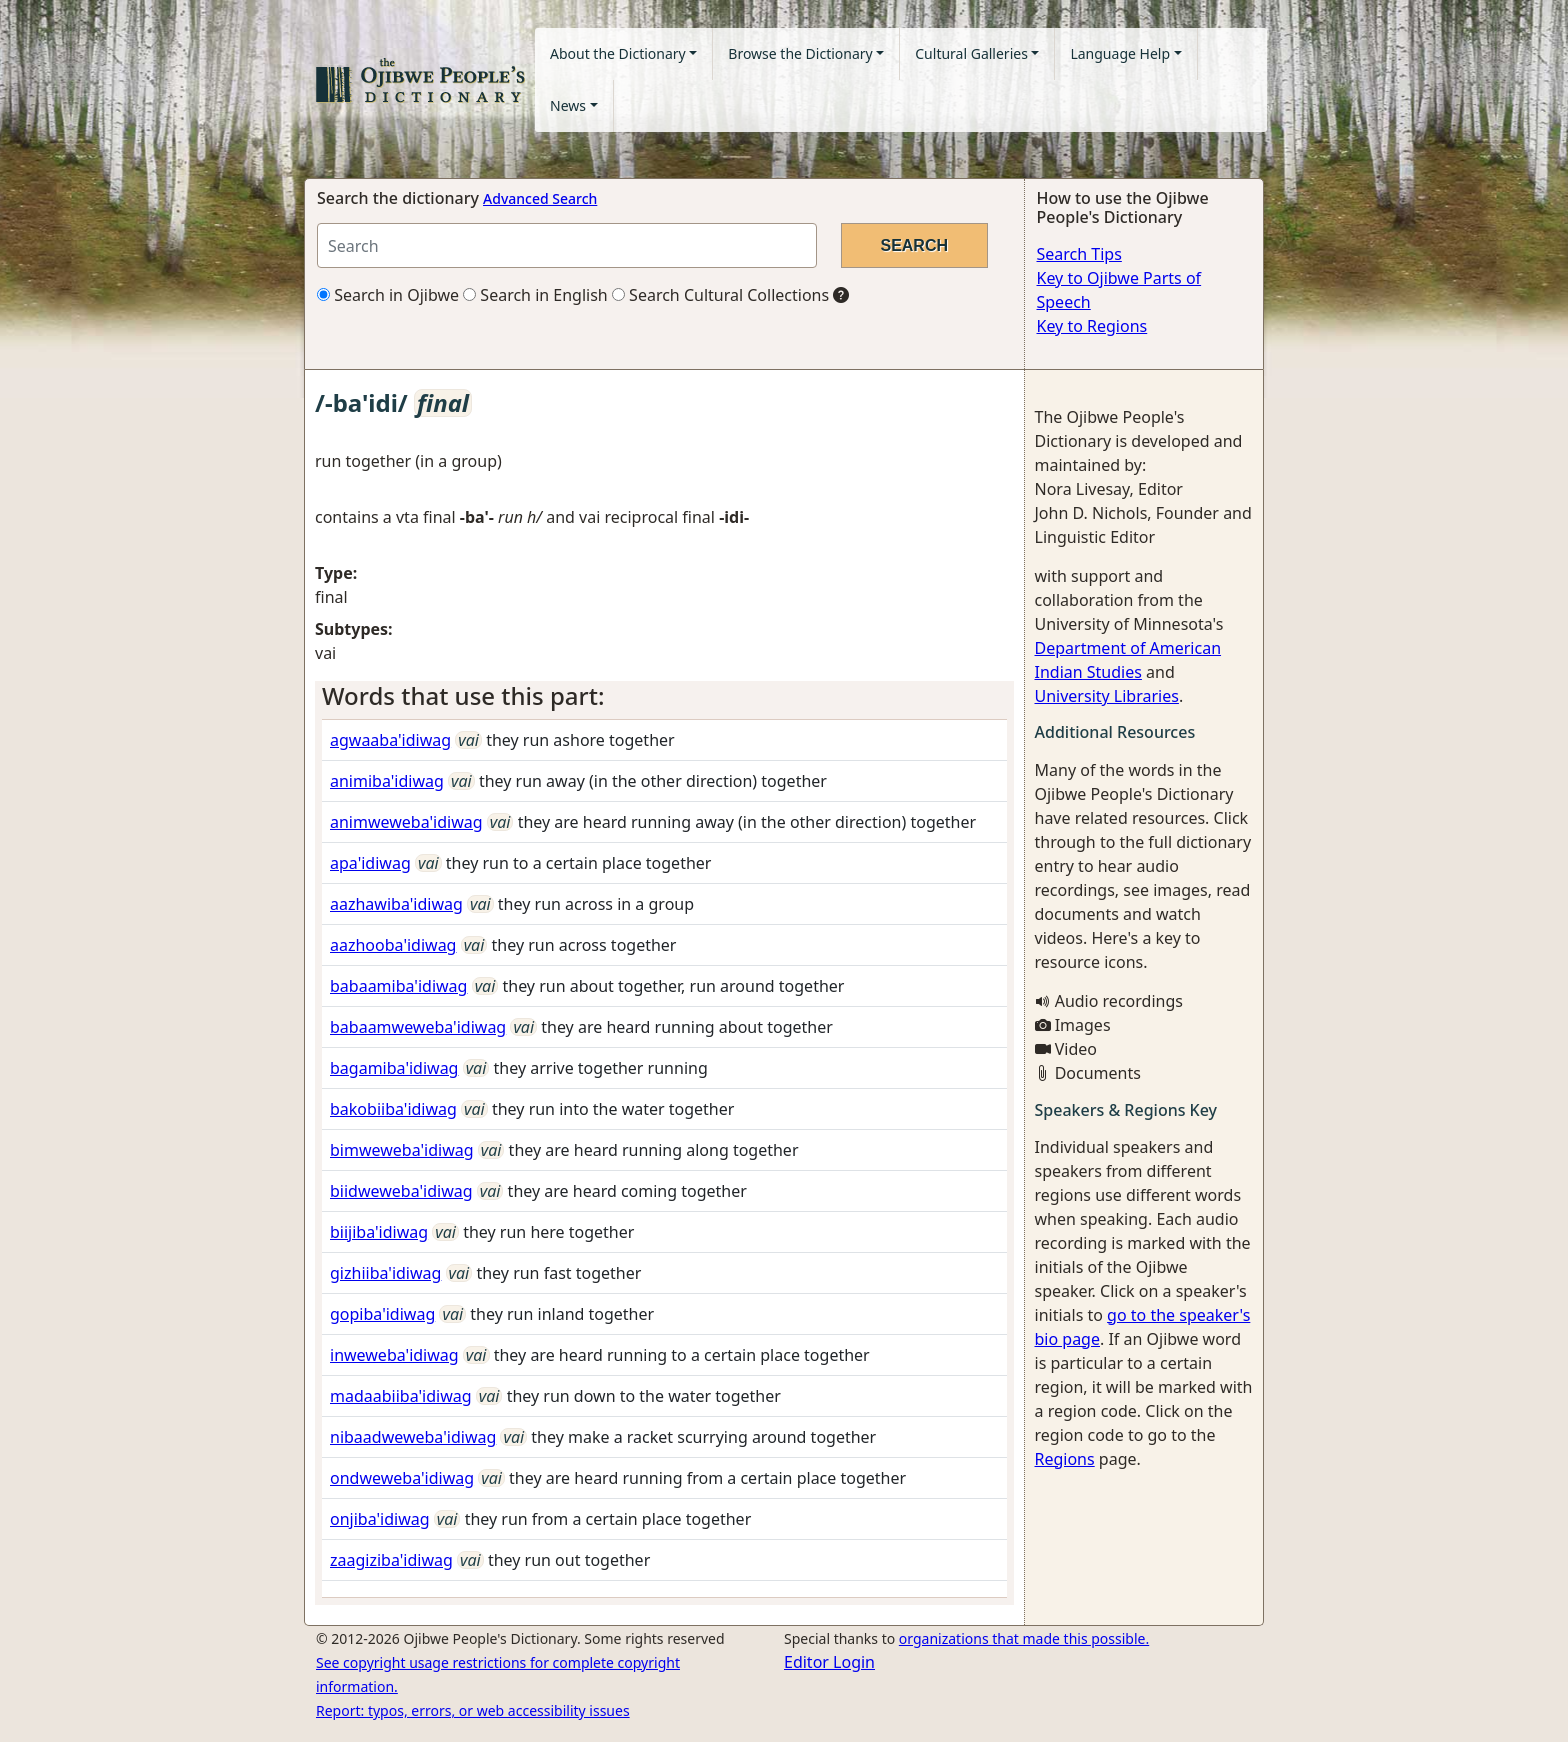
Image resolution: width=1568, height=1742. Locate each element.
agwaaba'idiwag (390, 740)
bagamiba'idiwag (394, 1068)
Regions (1065, 1459)
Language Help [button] (1120, 53)
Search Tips (1079, 254)
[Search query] (567, 245)
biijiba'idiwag (379, 1232)
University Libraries (1107, 696)
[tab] (664, 696)
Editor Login (829, 1662)
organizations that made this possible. (1024, 1638)
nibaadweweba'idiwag (413, 1437)
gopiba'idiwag (382, 1314)
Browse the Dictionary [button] (800, 53)
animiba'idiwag (387, 781)
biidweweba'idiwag (401, 1191)
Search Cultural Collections (720, 295)
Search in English (535, 295)
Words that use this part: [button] (463, 695)
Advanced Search (540, 198)
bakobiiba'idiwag (393, 1109)
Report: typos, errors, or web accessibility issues (473, 1710)
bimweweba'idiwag (402, 1150)
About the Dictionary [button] (618, 53)
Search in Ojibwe (388, 295)
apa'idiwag (370, 863)
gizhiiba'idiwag (385, 1273)
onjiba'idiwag (380, 1519)
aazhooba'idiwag (393, 945)
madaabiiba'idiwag (401, 1396)
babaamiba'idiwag (398, 986)
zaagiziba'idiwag (391, 1560)
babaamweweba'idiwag (418, 1027)
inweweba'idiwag (394, 1355)
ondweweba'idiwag (402, 1478)
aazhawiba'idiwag (396, 904)
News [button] (568, 105)
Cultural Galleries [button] (971, 53)
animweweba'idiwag (406, 822)
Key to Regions (1092, 326)
